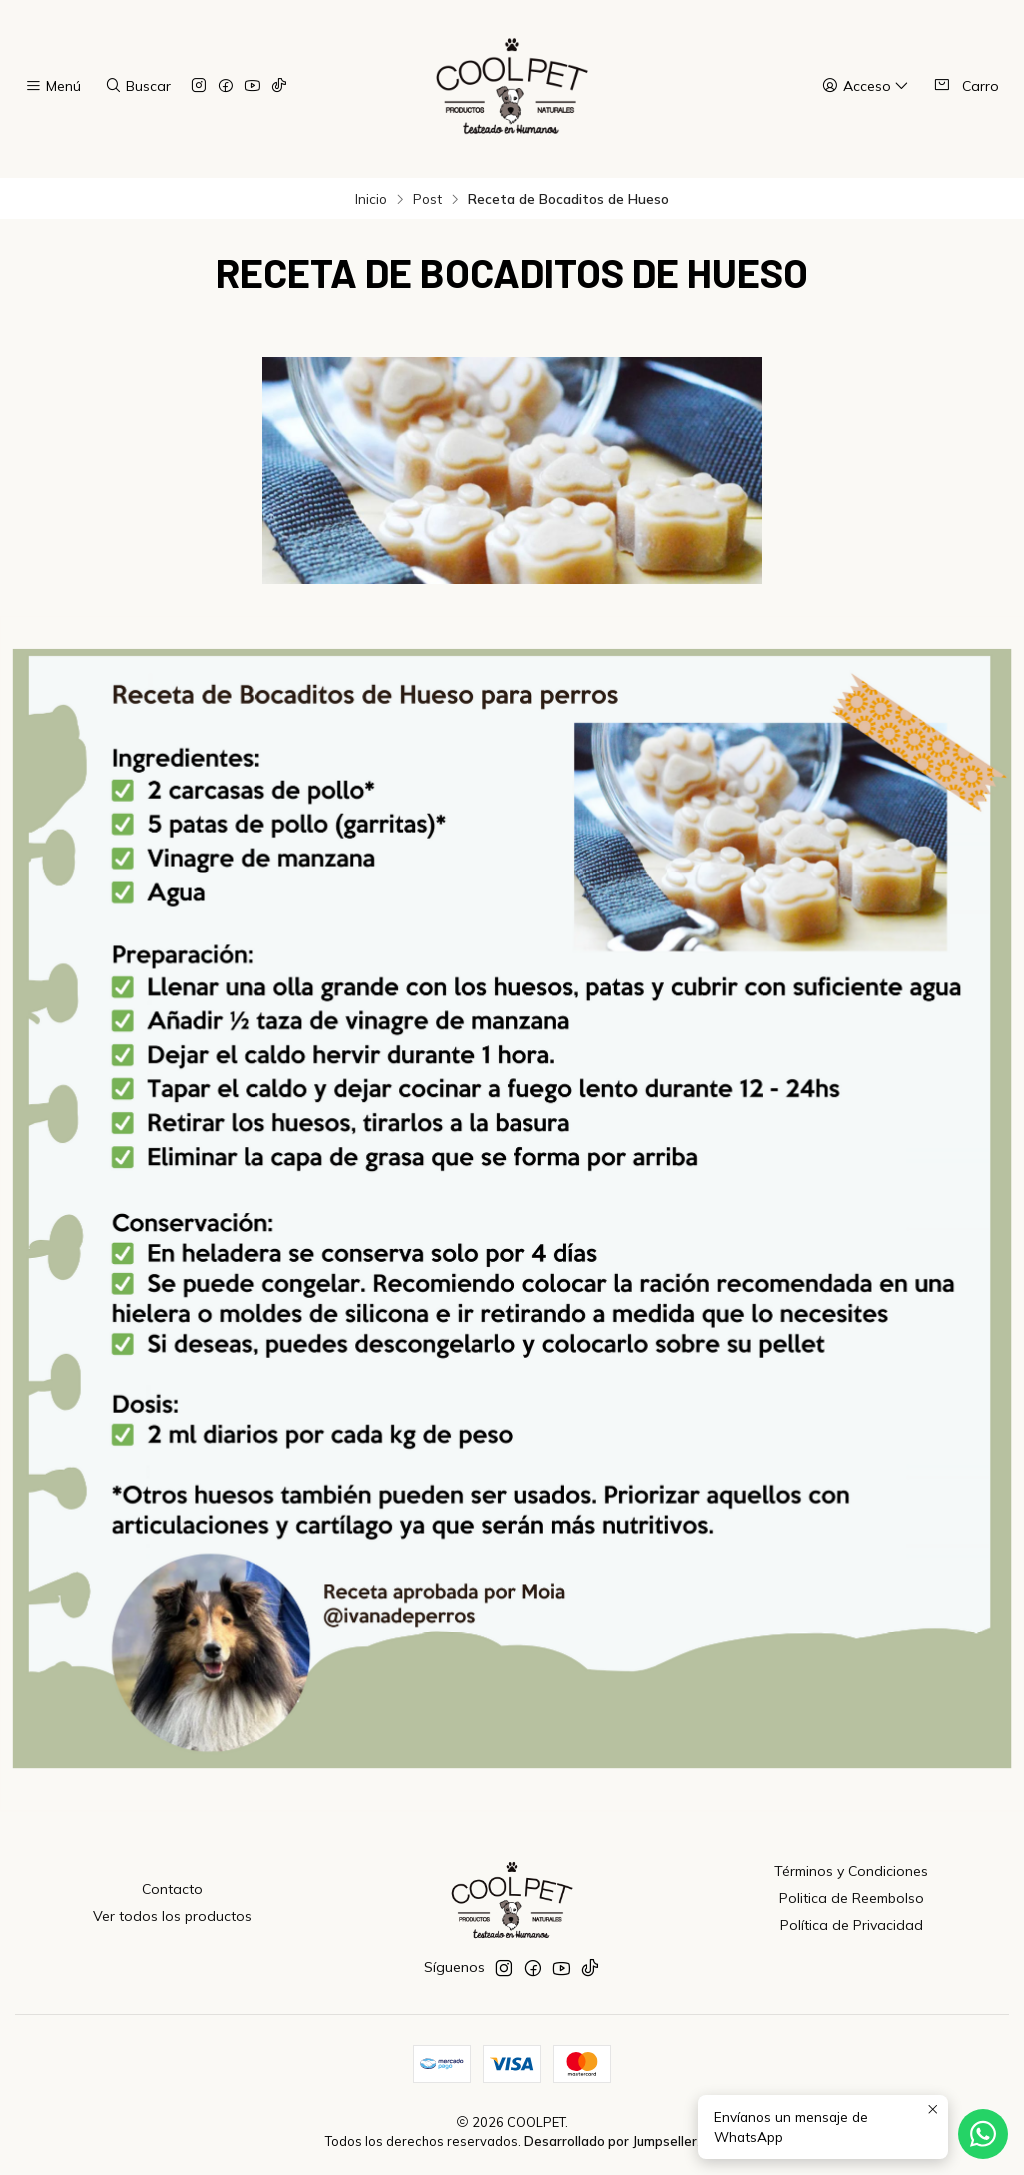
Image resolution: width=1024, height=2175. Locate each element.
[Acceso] (865, 86)
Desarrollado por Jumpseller (610, 2141)
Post (427, 199)
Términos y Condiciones (851, 1871)
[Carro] (966, 86)
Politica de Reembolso (851, 1898)
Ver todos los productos (172, 1916)
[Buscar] (137, 86)
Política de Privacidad (851, 1925)
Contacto (172, 1889)
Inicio (371, 199)
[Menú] (53, 86)
